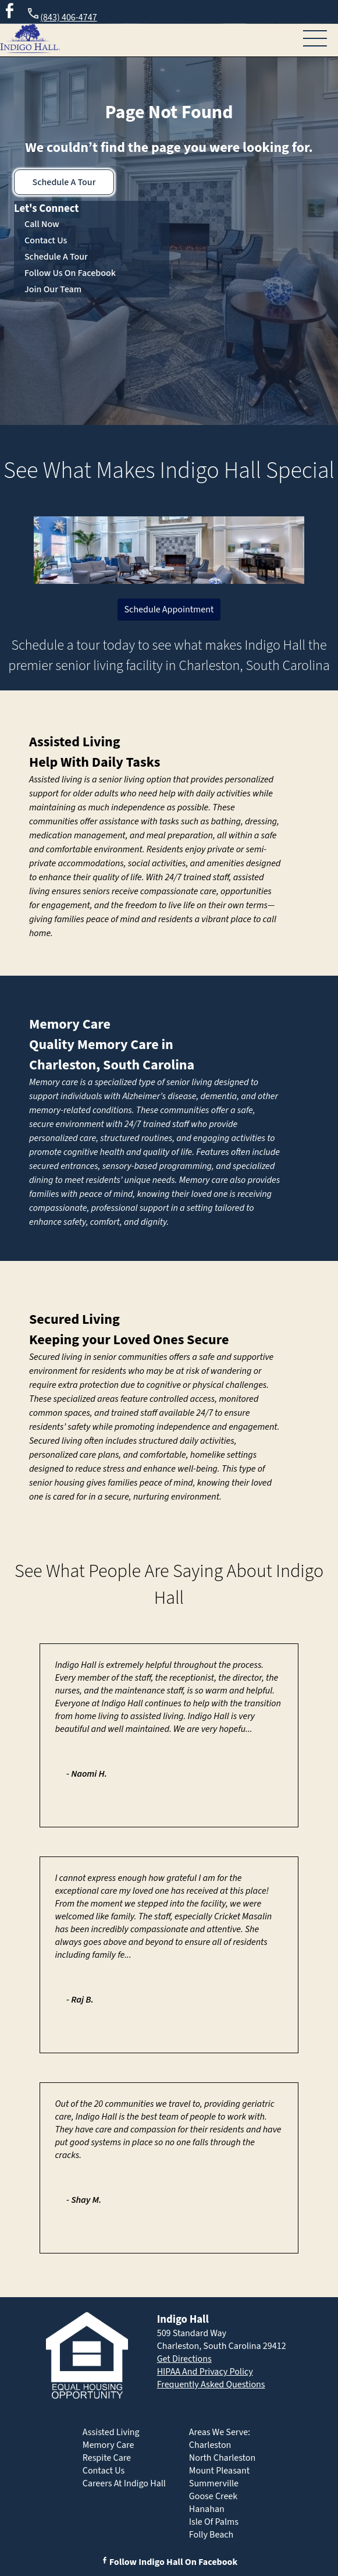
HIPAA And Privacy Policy (205, 2371)
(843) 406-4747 (61, 15)
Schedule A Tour (64, 182)
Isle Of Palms (214, 2521)
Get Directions (184, 2358)
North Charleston (222, 2457)
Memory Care (70, 1024)
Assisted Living (74, 742)
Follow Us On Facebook (70, 273)
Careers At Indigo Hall (124, 2483)
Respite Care (107, 2457)
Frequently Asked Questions (211, 2384)
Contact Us (45, 240)
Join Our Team (52, 289)
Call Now (41, 224)
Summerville (214, 2483)
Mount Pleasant (219, 2470)
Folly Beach (211, 2534)
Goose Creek (213, 2496)
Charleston (210, 2445)
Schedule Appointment (169, 609)
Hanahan (207, 2509)
